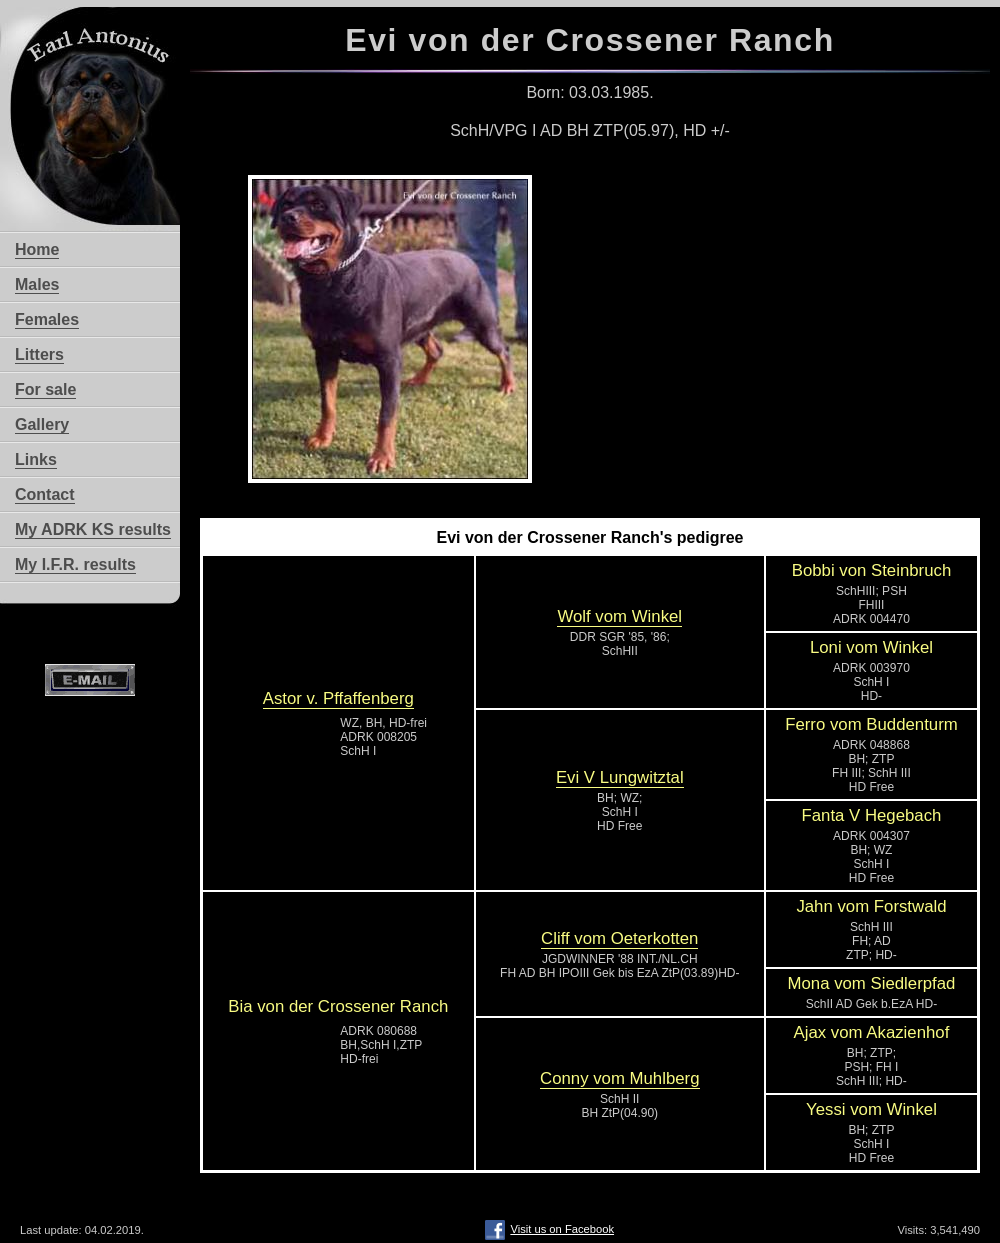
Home (37, 249)
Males (37, 284)
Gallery (42, 424)
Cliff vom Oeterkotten (619, 938)
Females (47, 319)
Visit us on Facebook (549, 1229)
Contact (45, 494)
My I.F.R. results (75, 564)
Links (36, 459)
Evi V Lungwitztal (620, 777)
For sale (45, 389)
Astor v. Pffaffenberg (338, 698)
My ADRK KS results (93, 529)
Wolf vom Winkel (619, 616)
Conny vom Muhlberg (620, 1078)
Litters (39, 354)
